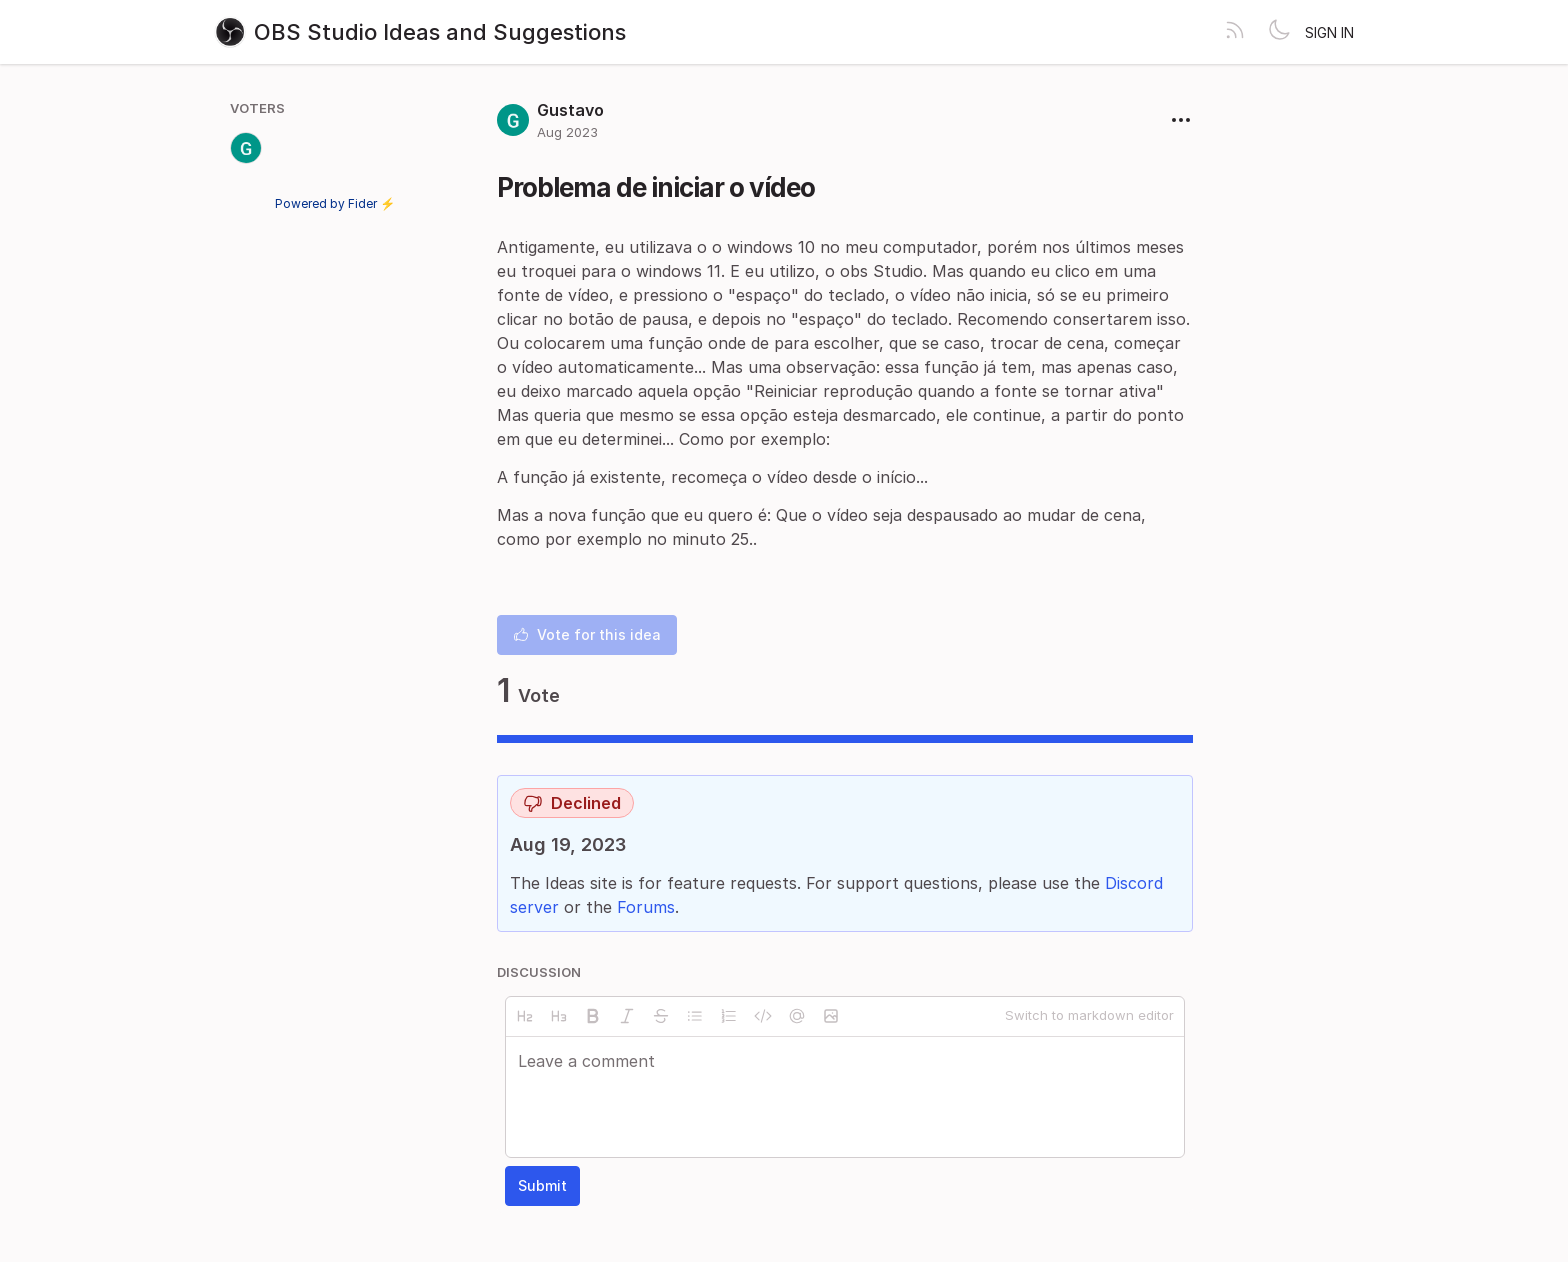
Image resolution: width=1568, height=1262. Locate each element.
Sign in (1329, 32)
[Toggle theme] (1279, 32)
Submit (542, 1185)
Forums (646, 907)
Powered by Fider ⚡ (335, 203)
